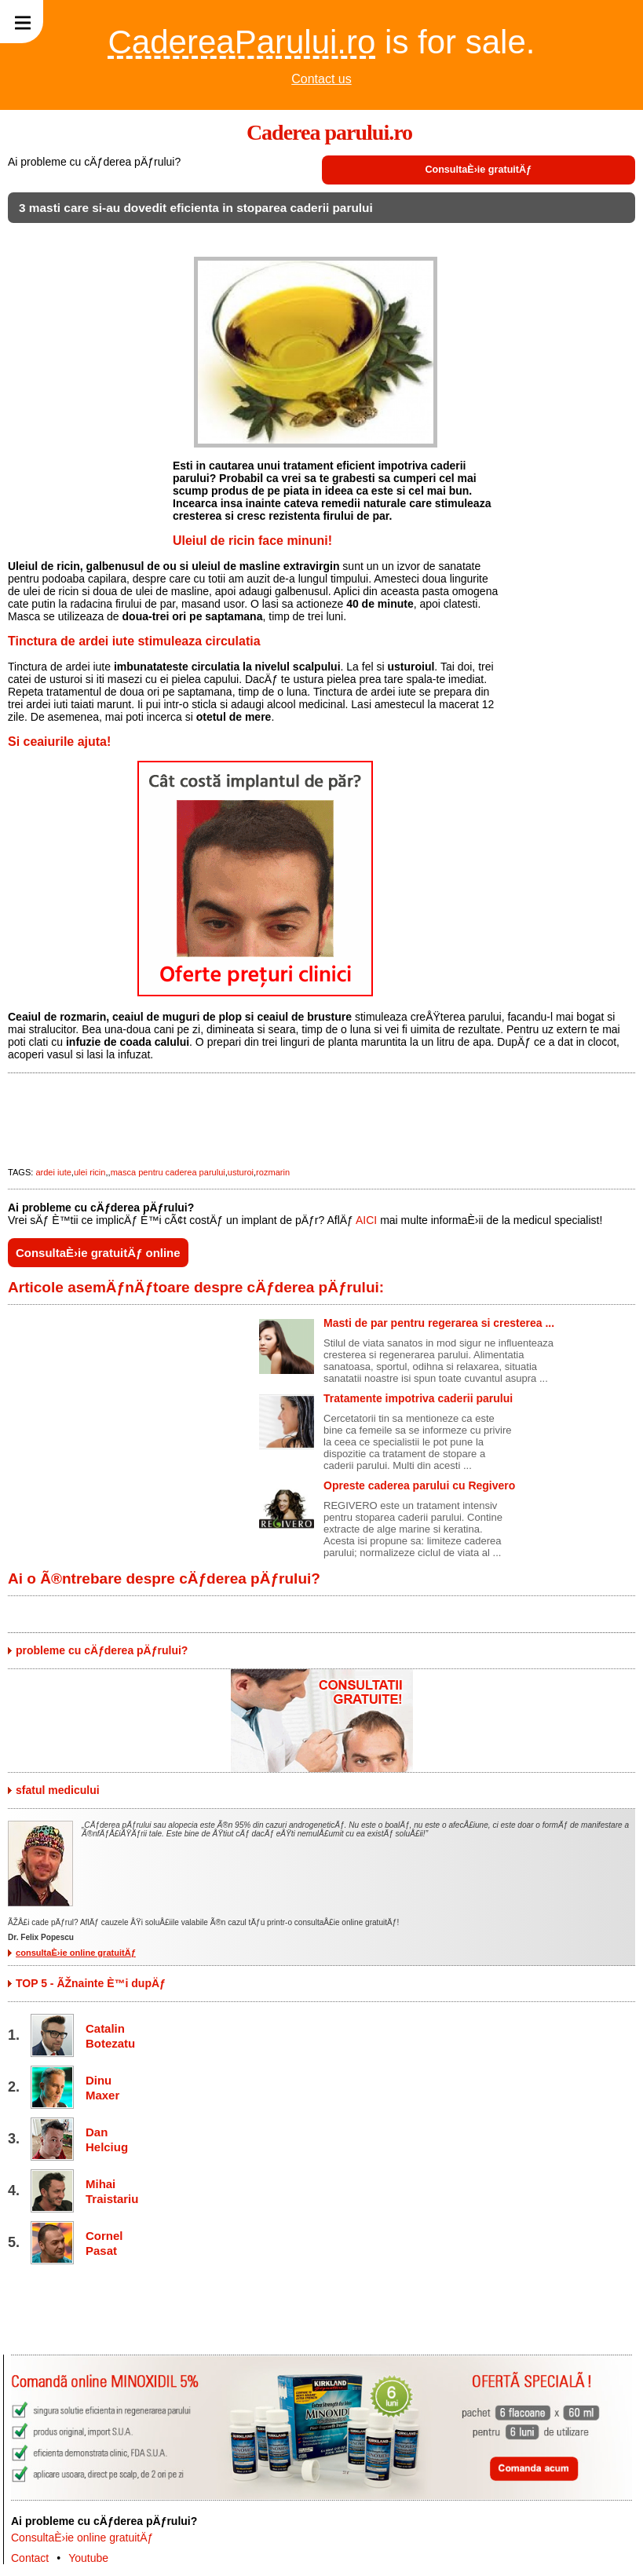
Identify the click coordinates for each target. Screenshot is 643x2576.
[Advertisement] (86, 490)
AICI (366, 1220)
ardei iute (53, 1172)
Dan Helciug (107, 2139)
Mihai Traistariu (109, 2191)
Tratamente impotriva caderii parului (418, 1398)
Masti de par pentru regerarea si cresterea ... (438, 1323)
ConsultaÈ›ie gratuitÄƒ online (98, 1252)
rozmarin (273, 1172)
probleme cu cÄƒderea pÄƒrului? (102, 1650)
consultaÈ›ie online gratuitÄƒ (76, 1952)
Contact (30, 2558)
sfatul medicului (58, 1790)
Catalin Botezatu (109, 2036)
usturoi (241, 1172)
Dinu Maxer (102, 2088)
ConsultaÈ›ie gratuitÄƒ (478, 169)
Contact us (321, 79)
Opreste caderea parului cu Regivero (419, 1485)
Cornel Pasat (104, 2243)
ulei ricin (90, 1172)
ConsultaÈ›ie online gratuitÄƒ (82, 2537)
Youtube (88, 2558)
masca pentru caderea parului (168, 1172)
